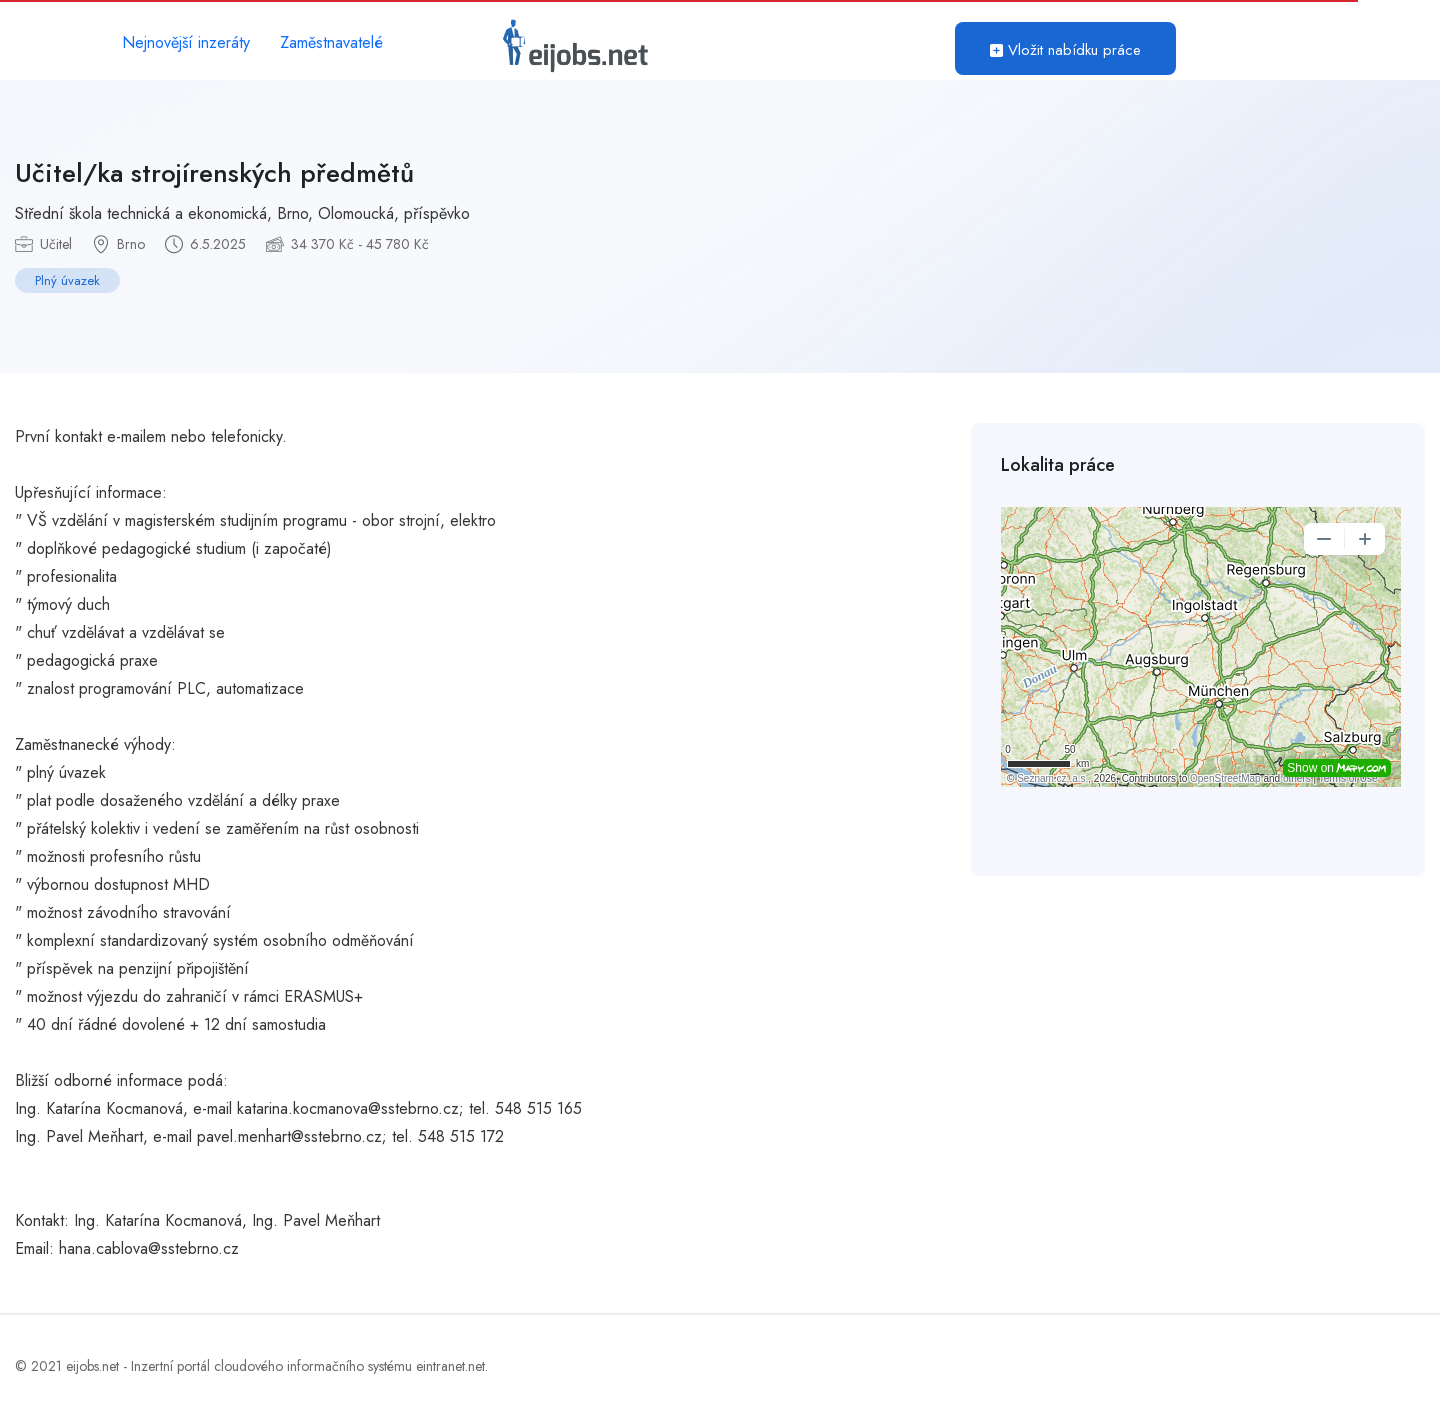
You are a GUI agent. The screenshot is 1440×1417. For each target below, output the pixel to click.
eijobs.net (92, 1366)
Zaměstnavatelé (331, 42)
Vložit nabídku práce (1065, 50)
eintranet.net (450, 1366)
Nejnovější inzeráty (186, 42)
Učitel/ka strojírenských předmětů (214, 173)
